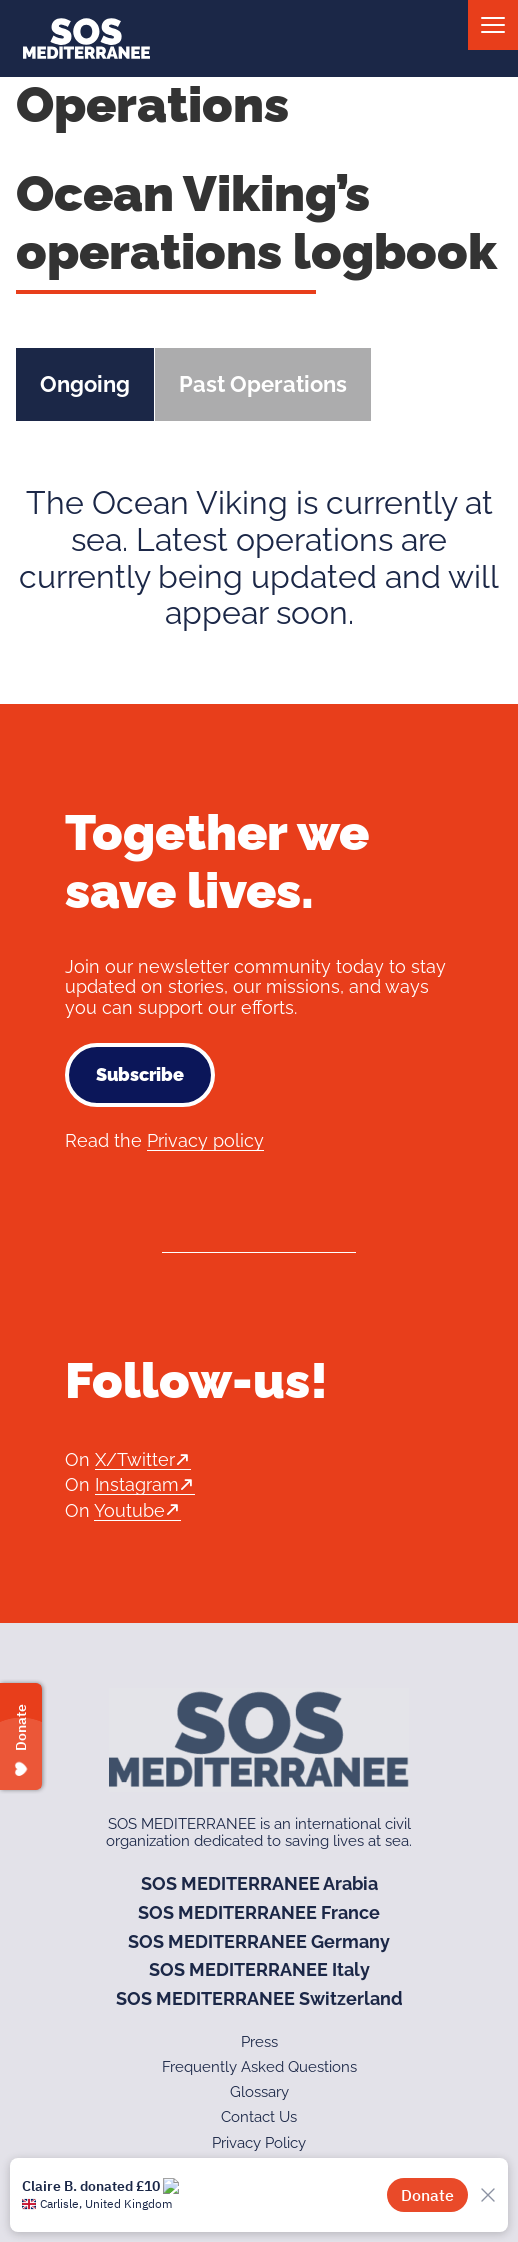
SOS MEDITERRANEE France (259, 1912)
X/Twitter (135, 1459)
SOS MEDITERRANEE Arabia (259, 1883)
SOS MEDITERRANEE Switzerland (259, 1998)
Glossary (259, 2092)
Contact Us (259, 2117)
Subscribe (140, 1074)
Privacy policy (205, 1140)
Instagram (137, 1484)
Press (259, 2042)
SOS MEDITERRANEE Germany (259, 1941)
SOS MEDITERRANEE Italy (259, 1969)
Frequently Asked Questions (259, 2067)
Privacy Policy (259, 2143)
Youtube (129, 1510)
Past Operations (263, 384)
